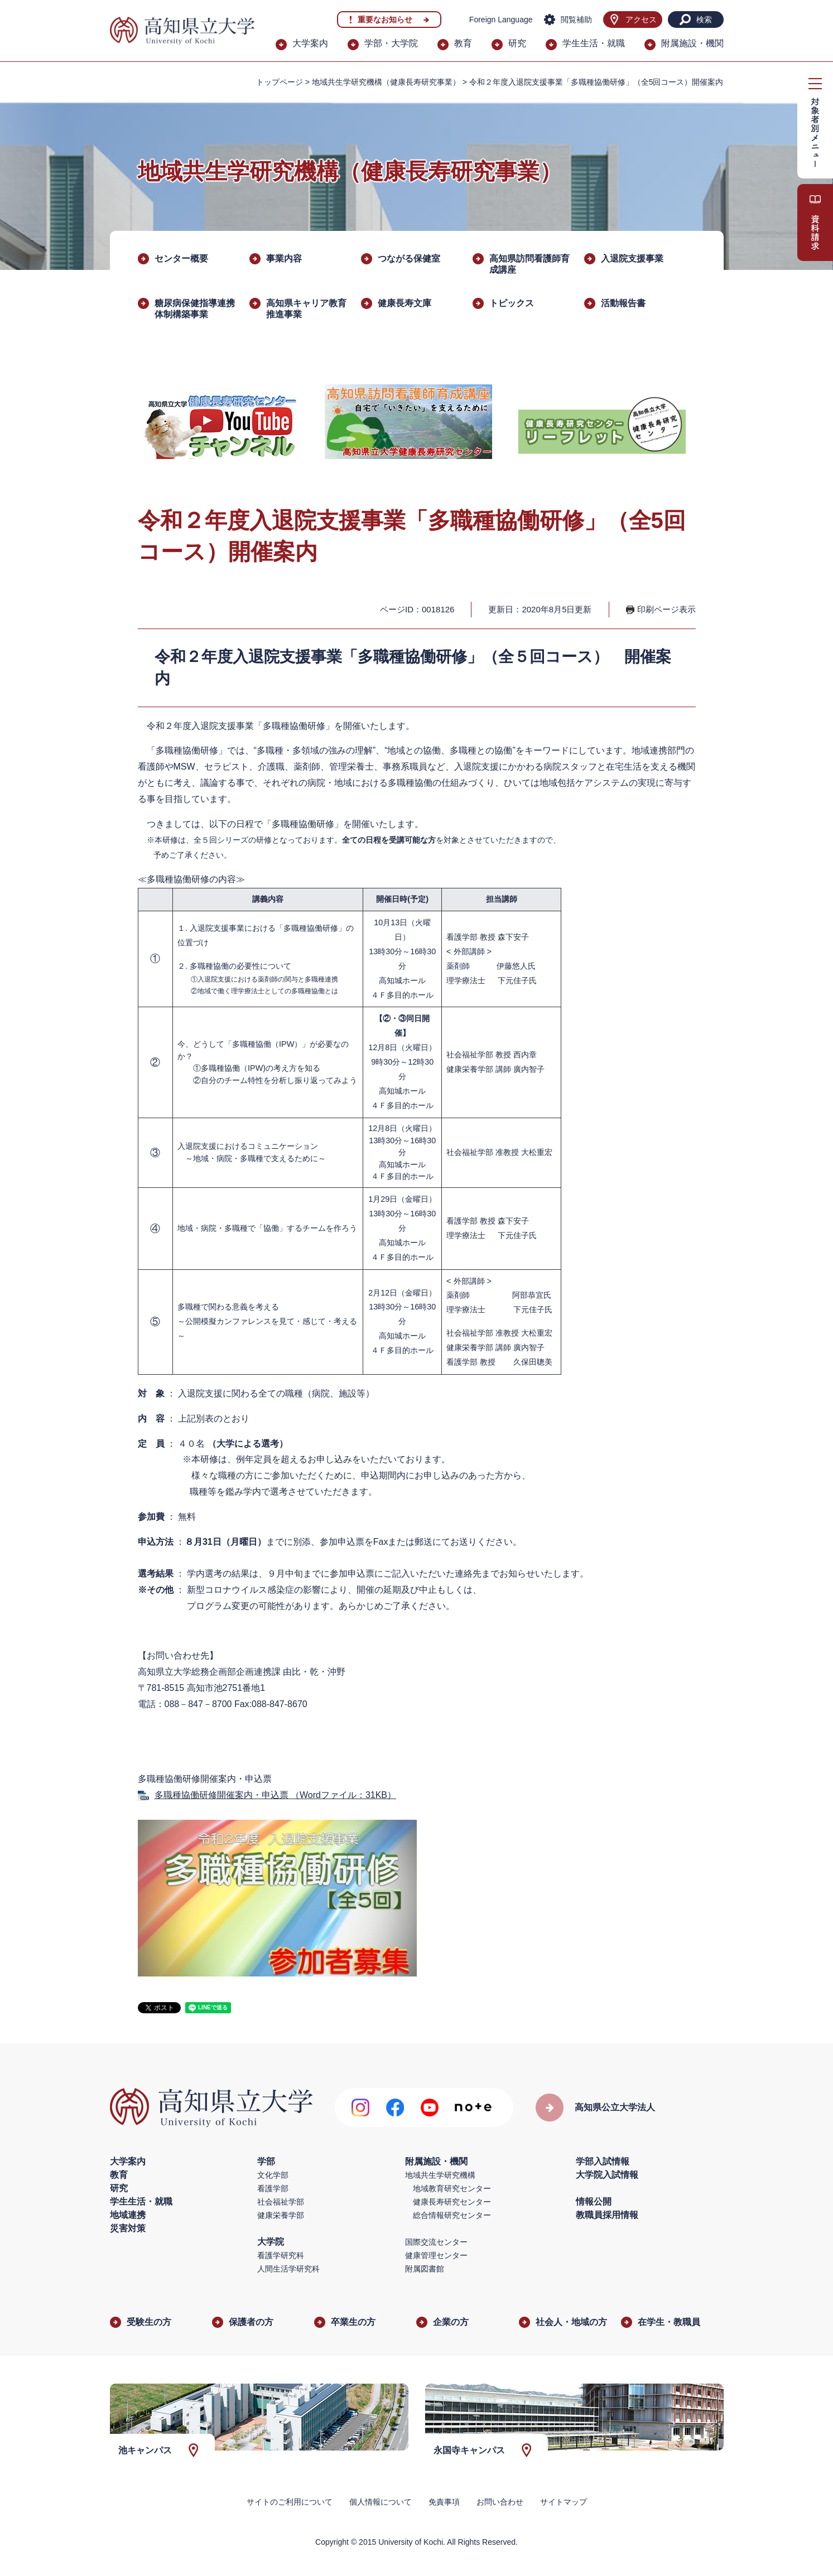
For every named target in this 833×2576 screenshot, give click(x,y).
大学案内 (310, 43)
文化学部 (272, 2175)
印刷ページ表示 (666, 609)
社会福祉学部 (280, 2201)
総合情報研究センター (452, 2215)
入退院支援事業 (632, 258)
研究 (517, 43)
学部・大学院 (391, 43)
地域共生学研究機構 (440, 2175)
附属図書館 (424, 2268)
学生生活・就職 (593, 43)
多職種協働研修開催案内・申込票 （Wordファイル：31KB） (276, 1795)
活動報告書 (623, 303)
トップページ (279, 82)
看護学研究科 (280, 2255)
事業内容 (284, 258)
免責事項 (444, 2501)
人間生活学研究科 (288, 2268)
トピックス (511, 303)
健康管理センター (436, 2255)
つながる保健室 (409, 258)
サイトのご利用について (290, 2501)
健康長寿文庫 (404, 303)
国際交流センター (436, 2241)
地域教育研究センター (452, 2188)
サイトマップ (563, 2501)
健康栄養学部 (280, 2215)
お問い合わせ (499, 2501)
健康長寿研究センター (452, 2201)
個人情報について (380, 2501)
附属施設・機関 (692, 43)
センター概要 (181, 258)
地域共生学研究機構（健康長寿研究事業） (386, 82)
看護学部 (272, 2188)
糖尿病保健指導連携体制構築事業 (195, 308)
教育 (463, 43)
